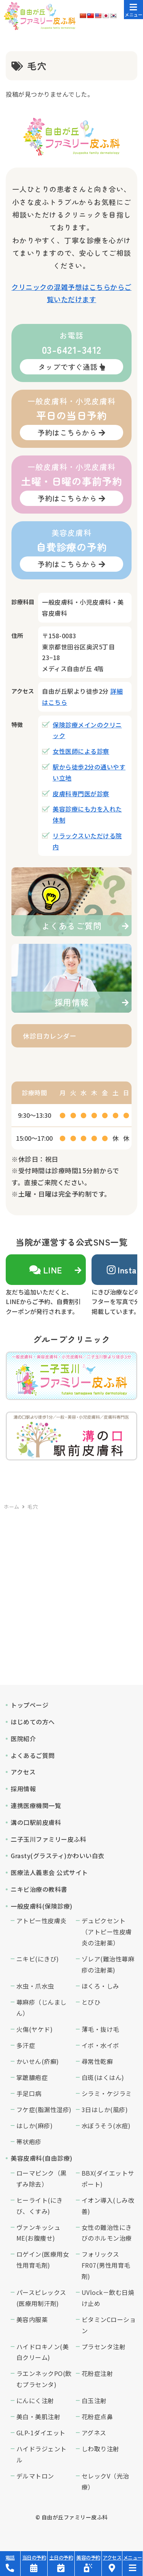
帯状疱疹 (29, 2141)
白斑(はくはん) (103, 2077)
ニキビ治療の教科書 (39, 1889)
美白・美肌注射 (38, 2416)
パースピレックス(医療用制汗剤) (41, 2298)
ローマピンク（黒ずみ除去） (41, 2178)
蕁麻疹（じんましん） (41, 2007)
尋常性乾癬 (97, 2061)
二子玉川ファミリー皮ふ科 (48, 1839)
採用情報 (23, 1788)
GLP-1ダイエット (41, 2432)
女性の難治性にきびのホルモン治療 (107, 2233)
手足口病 (29, 2093)
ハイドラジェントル (41, 2454)
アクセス (23, 1771)
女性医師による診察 (81, 751)
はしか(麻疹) (34, 2125)
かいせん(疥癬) (37, 2061)
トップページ (29, 1704)
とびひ (91, 2002)
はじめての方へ (33, 1721)
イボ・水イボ (100, 2045)
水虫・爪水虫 (35, 1986)
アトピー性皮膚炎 (41, 1920)
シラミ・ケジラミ (107, 2093)
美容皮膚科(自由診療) (41, 2158)
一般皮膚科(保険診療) (41, 1906)
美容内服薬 (32, 2319)
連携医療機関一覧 (36, 1805)
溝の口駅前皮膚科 (36, 1822)
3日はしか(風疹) (105, 2109)
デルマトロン (35, 2475)
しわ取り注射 (100, 2448)
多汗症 (25, 2045)
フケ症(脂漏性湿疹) (44, 2109)
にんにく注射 (35, 2400)
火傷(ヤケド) (34, 2029)
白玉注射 (94, 2400)
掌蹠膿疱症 (32, 2077)
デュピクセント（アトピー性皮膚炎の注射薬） (107, 1931)
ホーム (11, 1506)
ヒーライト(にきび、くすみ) (39, 2205)
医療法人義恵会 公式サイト (49, 1872)
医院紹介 (23, 1738)
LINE (45, 1270)
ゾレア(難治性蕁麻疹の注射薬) (108, 1964)
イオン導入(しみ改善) (108, 2205)
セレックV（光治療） (105, 2481)
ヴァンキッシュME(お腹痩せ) (38, 2233)
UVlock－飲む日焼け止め (108, 2298)
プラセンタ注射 (104, 2346)
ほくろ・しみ (100, 1986)
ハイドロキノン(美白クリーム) (42, 2352)
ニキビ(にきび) (37, 1958)
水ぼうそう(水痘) (106, 2125)
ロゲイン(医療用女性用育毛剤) (42, 2259)
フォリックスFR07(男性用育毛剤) (106, 2265)
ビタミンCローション (109, 2325)
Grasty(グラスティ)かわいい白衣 (57, 1855)
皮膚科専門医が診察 (81, 793)
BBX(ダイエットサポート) (108, 2178)
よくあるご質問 (33, 1755)
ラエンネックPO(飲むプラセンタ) (44, 2379)
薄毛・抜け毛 (100, 2029)
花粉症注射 (97, 2373)
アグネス (94, 2432)
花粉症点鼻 (97, 2416)
